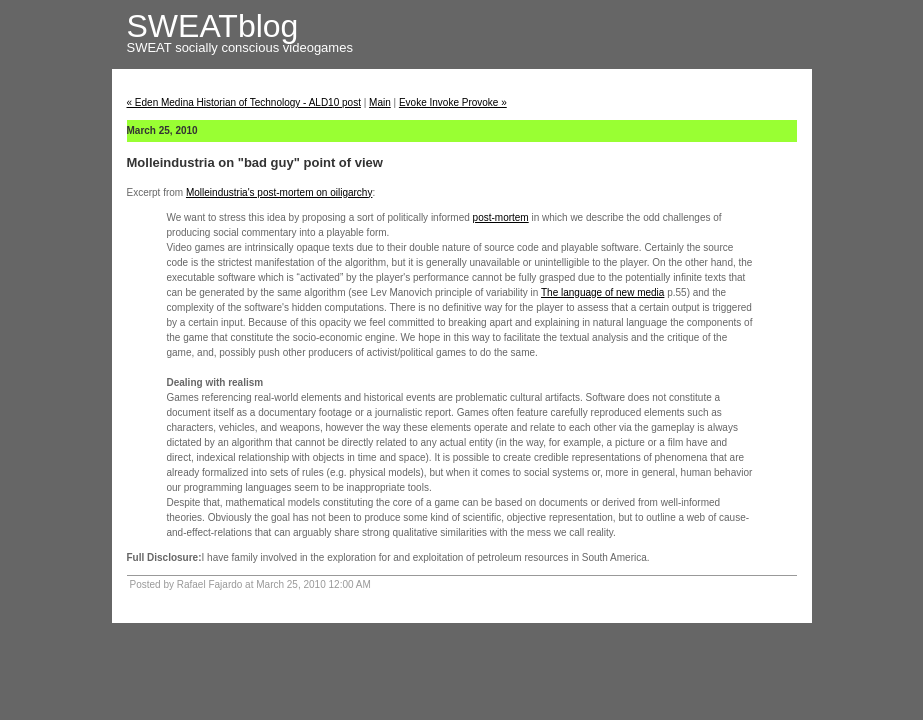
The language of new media (602, 292)
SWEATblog (213, 26)
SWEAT (151, 47)
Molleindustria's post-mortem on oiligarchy (279, 192)
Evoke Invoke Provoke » (453, 102)
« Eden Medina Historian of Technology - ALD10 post (244, 102)
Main (380, 102)
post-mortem (501, 217)
